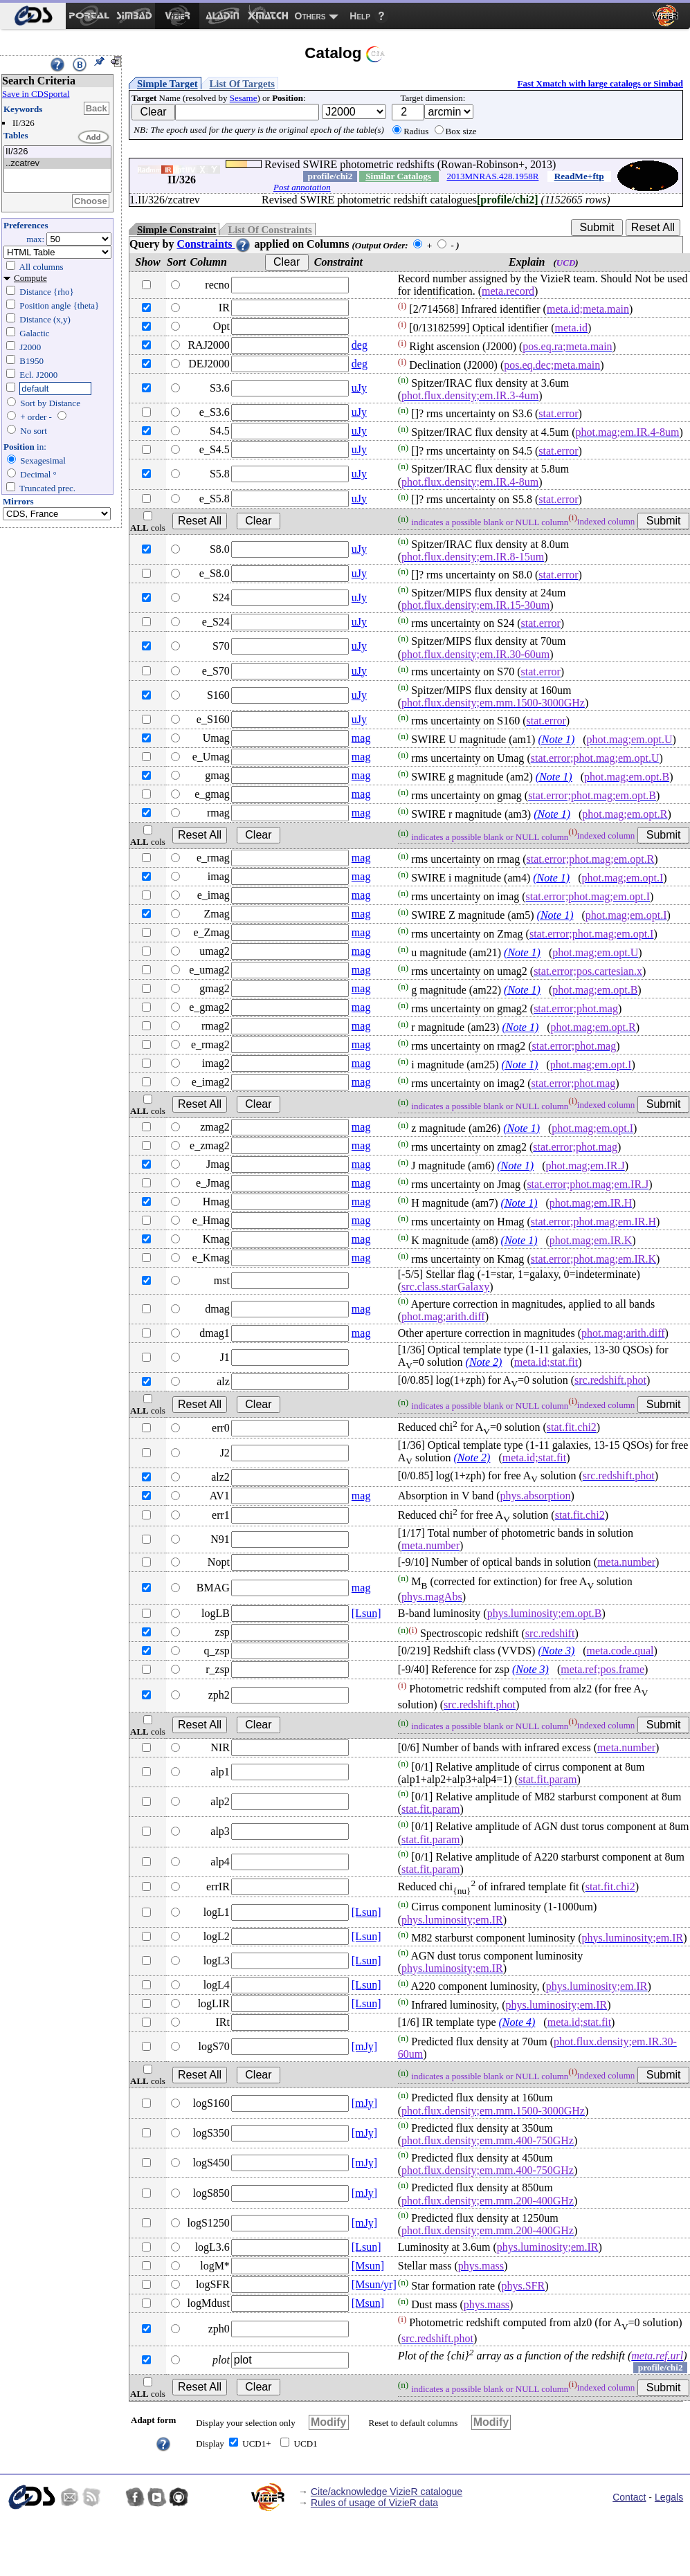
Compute (30, 278)
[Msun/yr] (374, 2284)
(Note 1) (556, 739)
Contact (629, 2497)
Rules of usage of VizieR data (374, 2502)
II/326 (57, 152)
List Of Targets (242, 83)
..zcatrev (57, 164)
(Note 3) (556, 1650)
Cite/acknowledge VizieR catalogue (386, 2491)
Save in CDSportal (36, 94)
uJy (359, 388)
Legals (669, 2497)
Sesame (243, 98)
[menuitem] (33, 16)
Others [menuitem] (310, 15)
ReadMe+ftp (579, 176)
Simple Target (167, 83)
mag (361, 738)
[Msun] (368, 2266)
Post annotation (302, 187)
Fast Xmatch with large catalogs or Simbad (600, 83)
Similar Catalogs (398, 176)
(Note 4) (516, 2022)
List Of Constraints (269, 229)
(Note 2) (484, 1362)
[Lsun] (366, 1613)
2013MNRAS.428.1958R (492, 176)
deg (359, 345)
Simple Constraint (176, 229)
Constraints (213, 244)
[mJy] (364, 2046)
